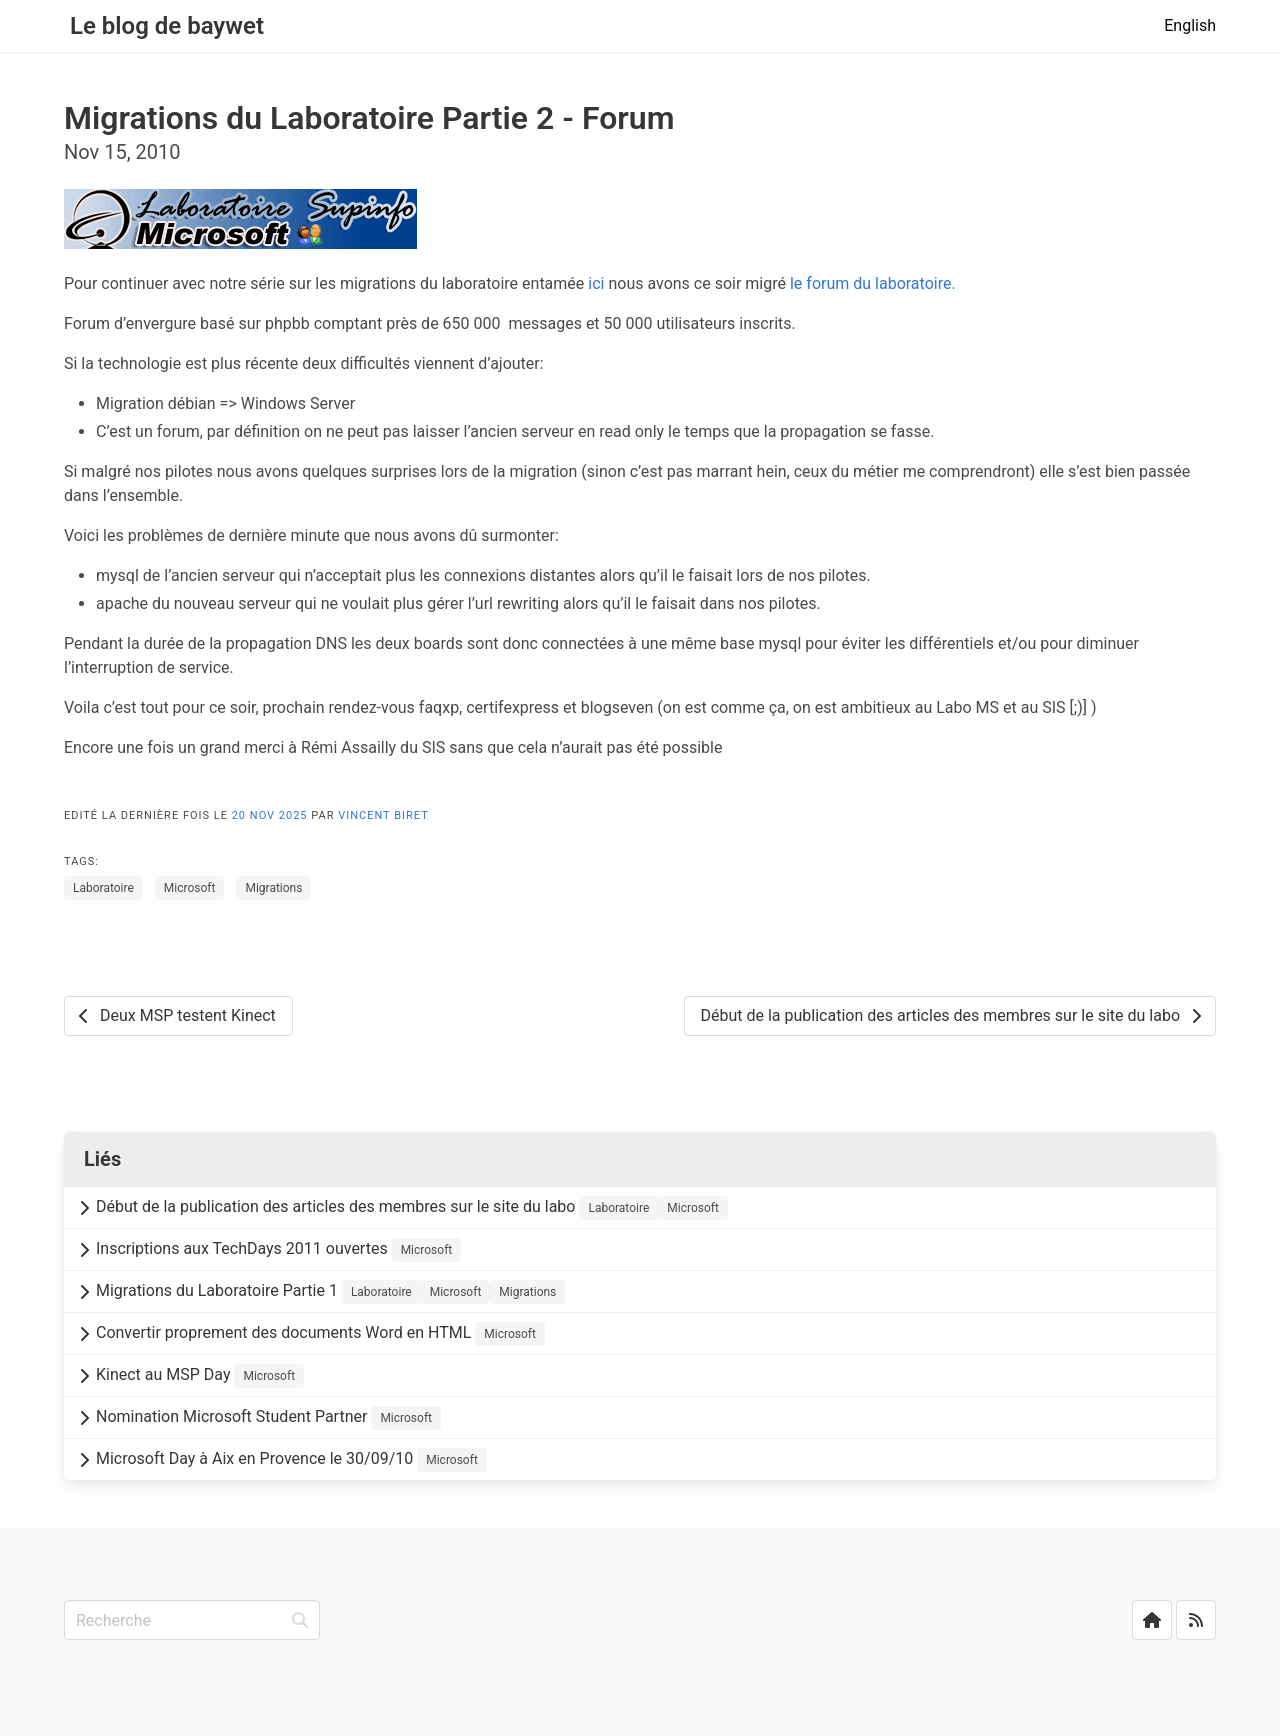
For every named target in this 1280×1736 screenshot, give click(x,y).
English (1190, 25)
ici (596, 283)
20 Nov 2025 (272, 815)
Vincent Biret (383, 815)
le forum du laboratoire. (873, 283)
